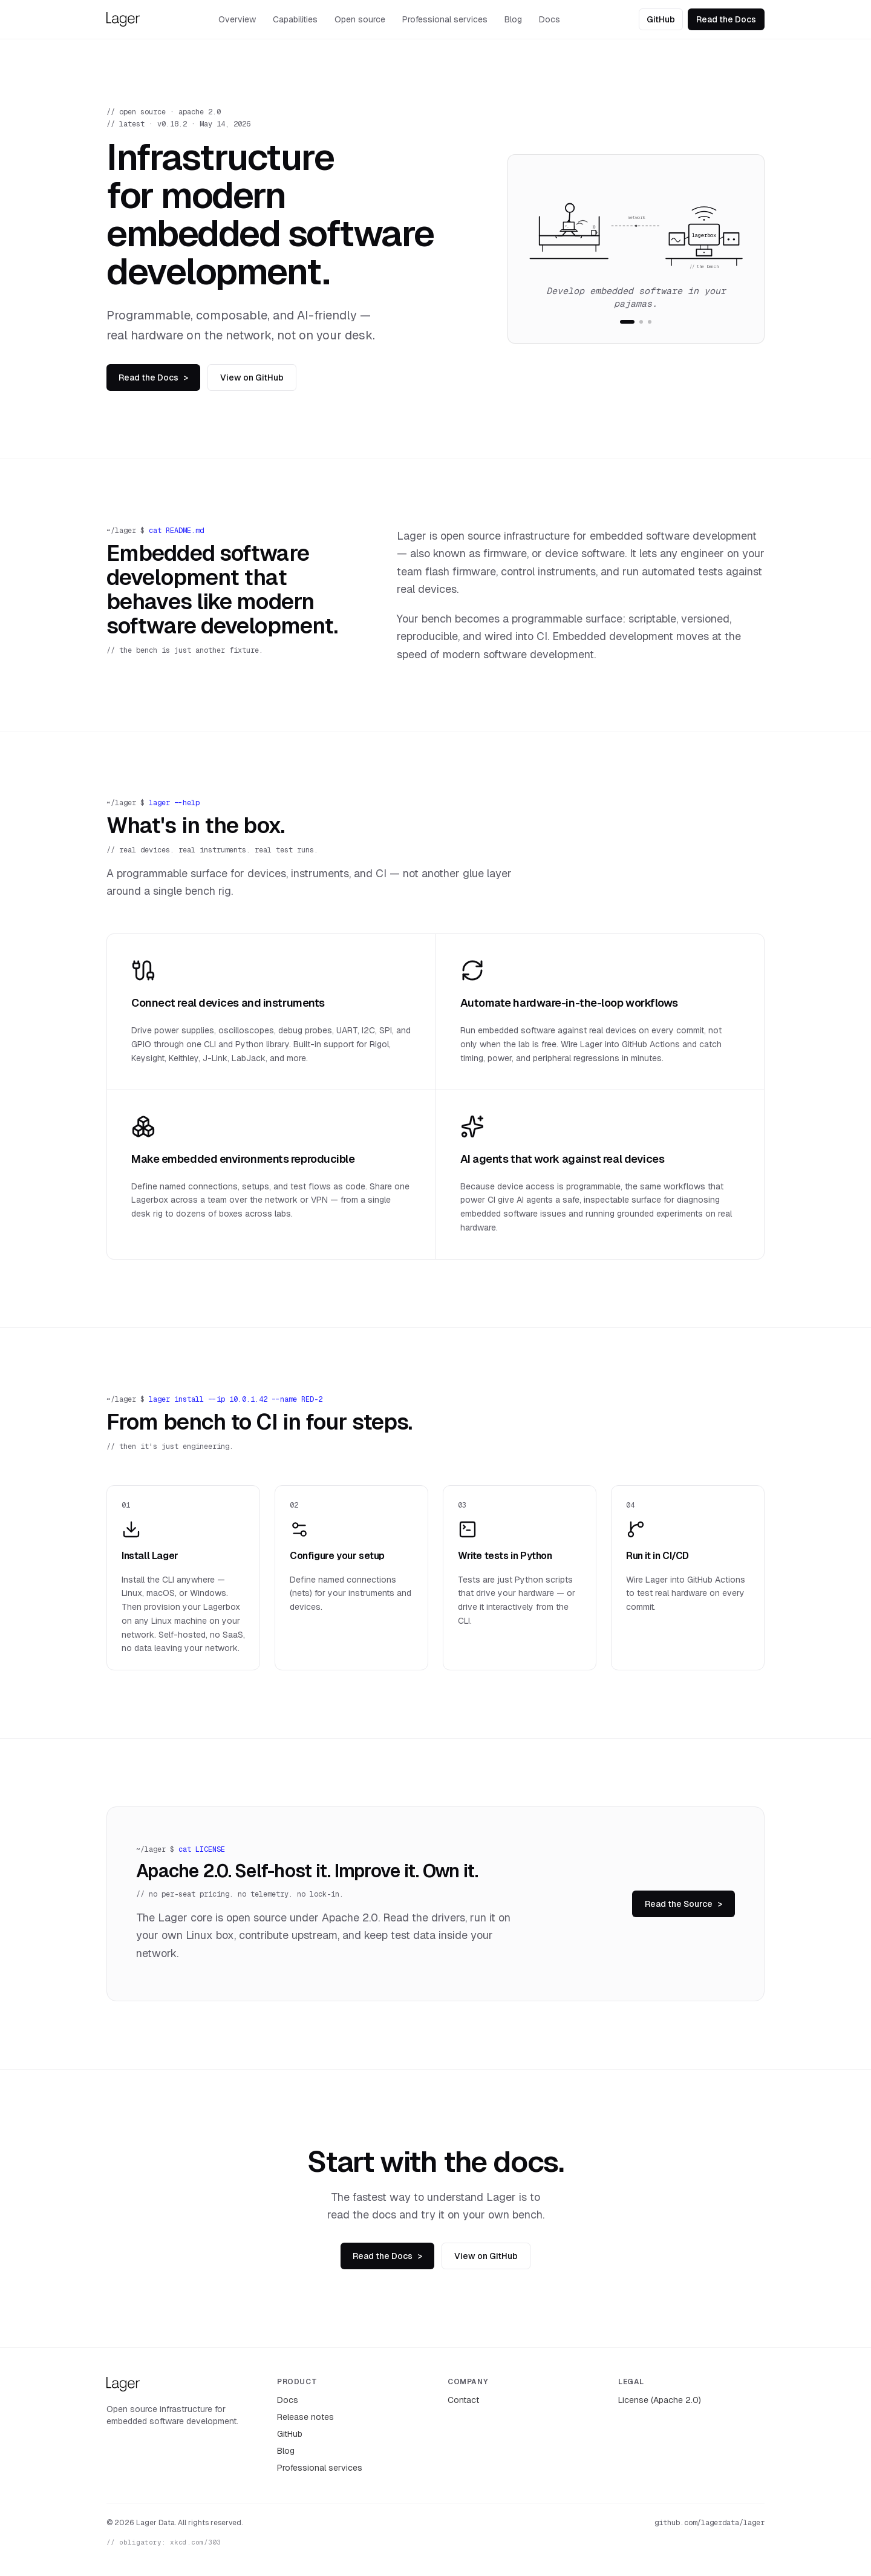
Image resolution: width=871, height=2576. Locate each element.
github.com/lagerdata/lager (709, 2523)
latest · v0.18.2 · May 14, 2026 (184, 124)
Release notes (305, 2416)
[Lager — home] (123, 19)
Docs (549, 19)
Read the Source (683, 1904)
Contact (463, 2400)
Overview (237, 19)
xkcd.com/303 (195, 2542)
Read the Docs (726, 19)
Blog (513, 19)
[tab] (627, 322)
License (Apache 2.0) (659, 2400)
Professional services (445, 19)
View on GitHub (252, 377)
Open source (359, 19)
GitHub (661, 19)
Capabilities (295, 19)
